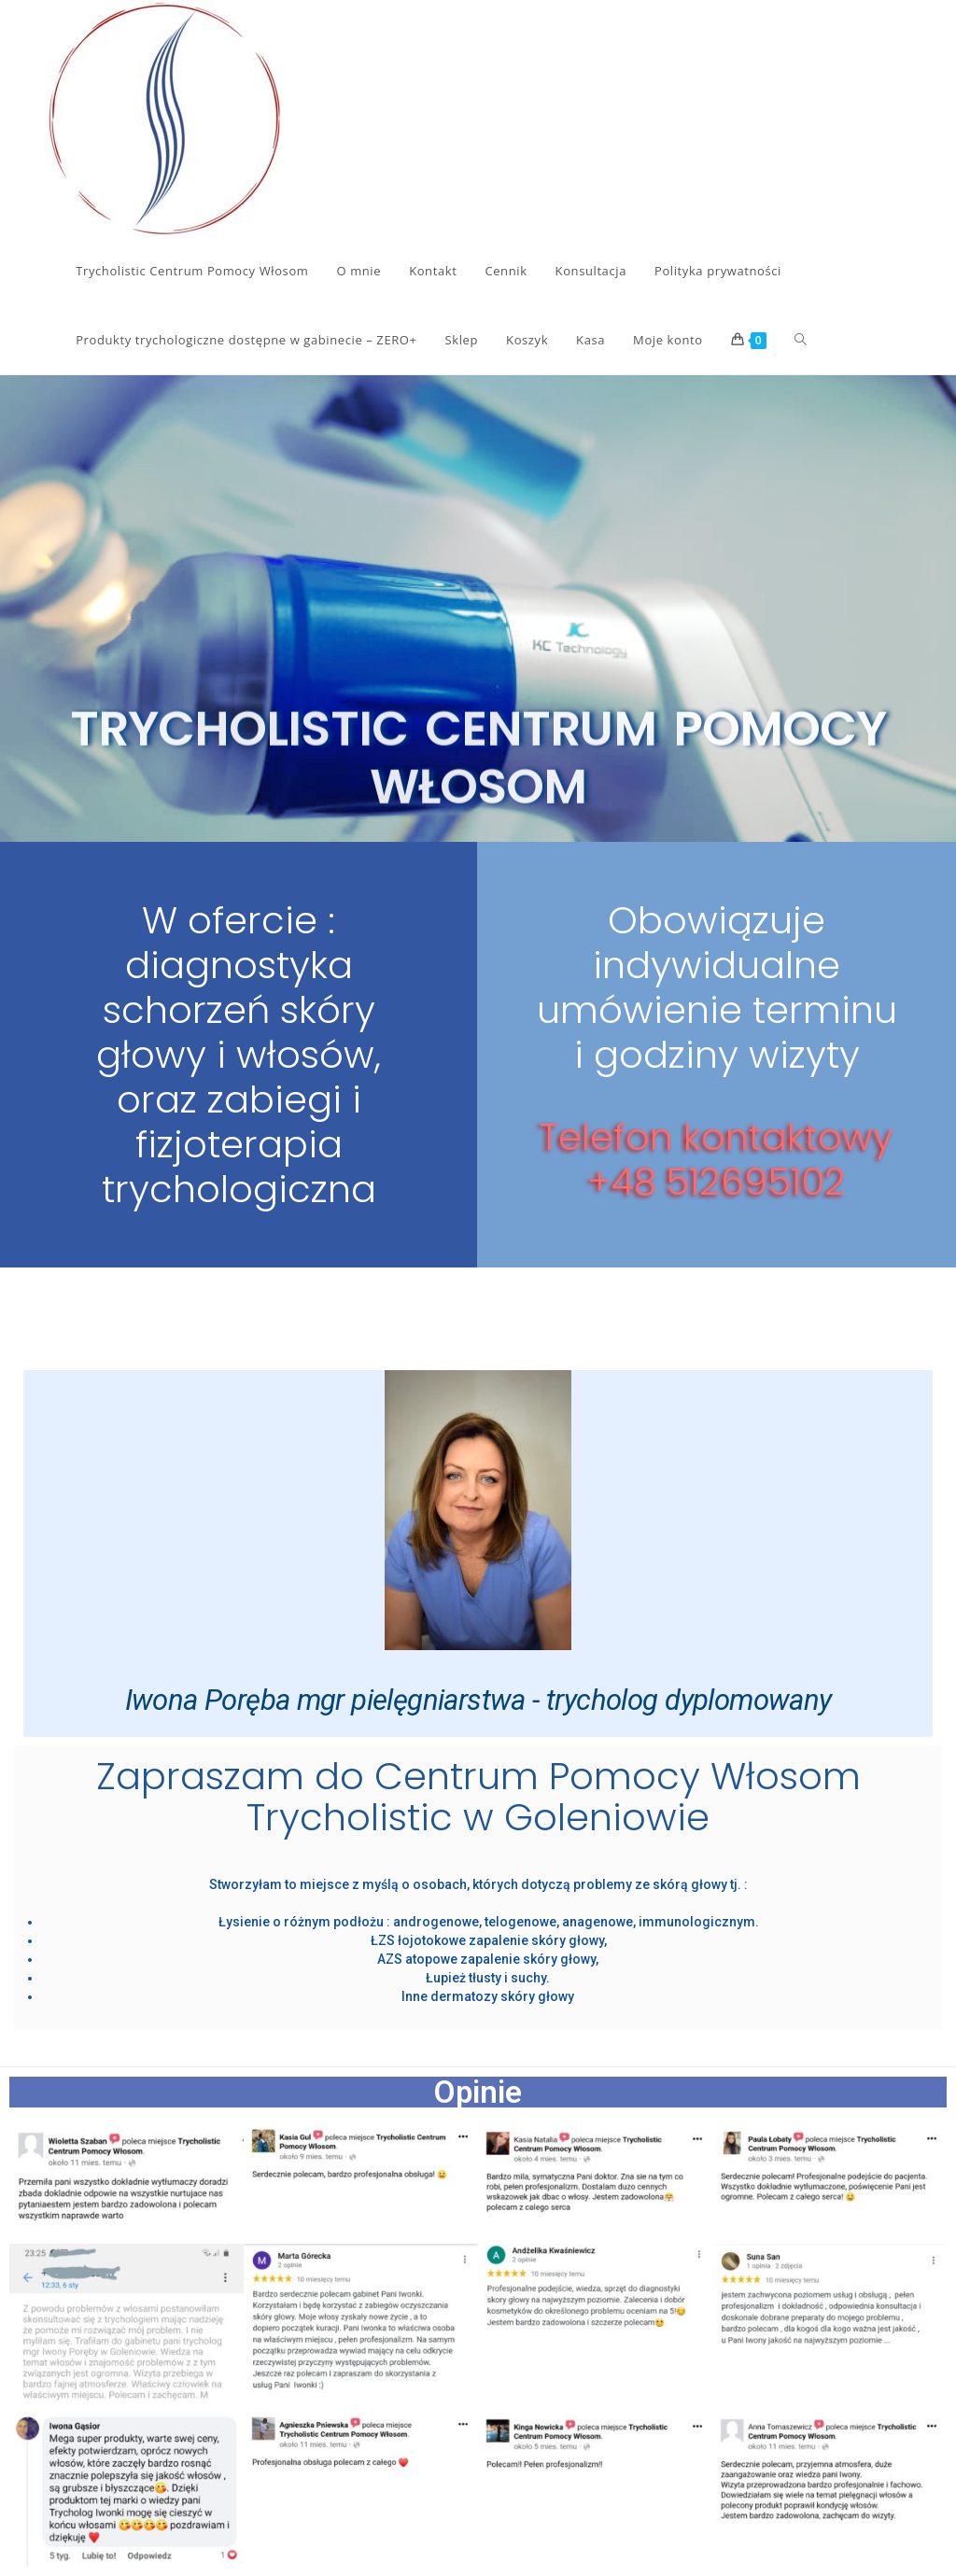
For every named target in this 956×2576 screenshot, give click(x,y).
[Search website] (800, 339)
